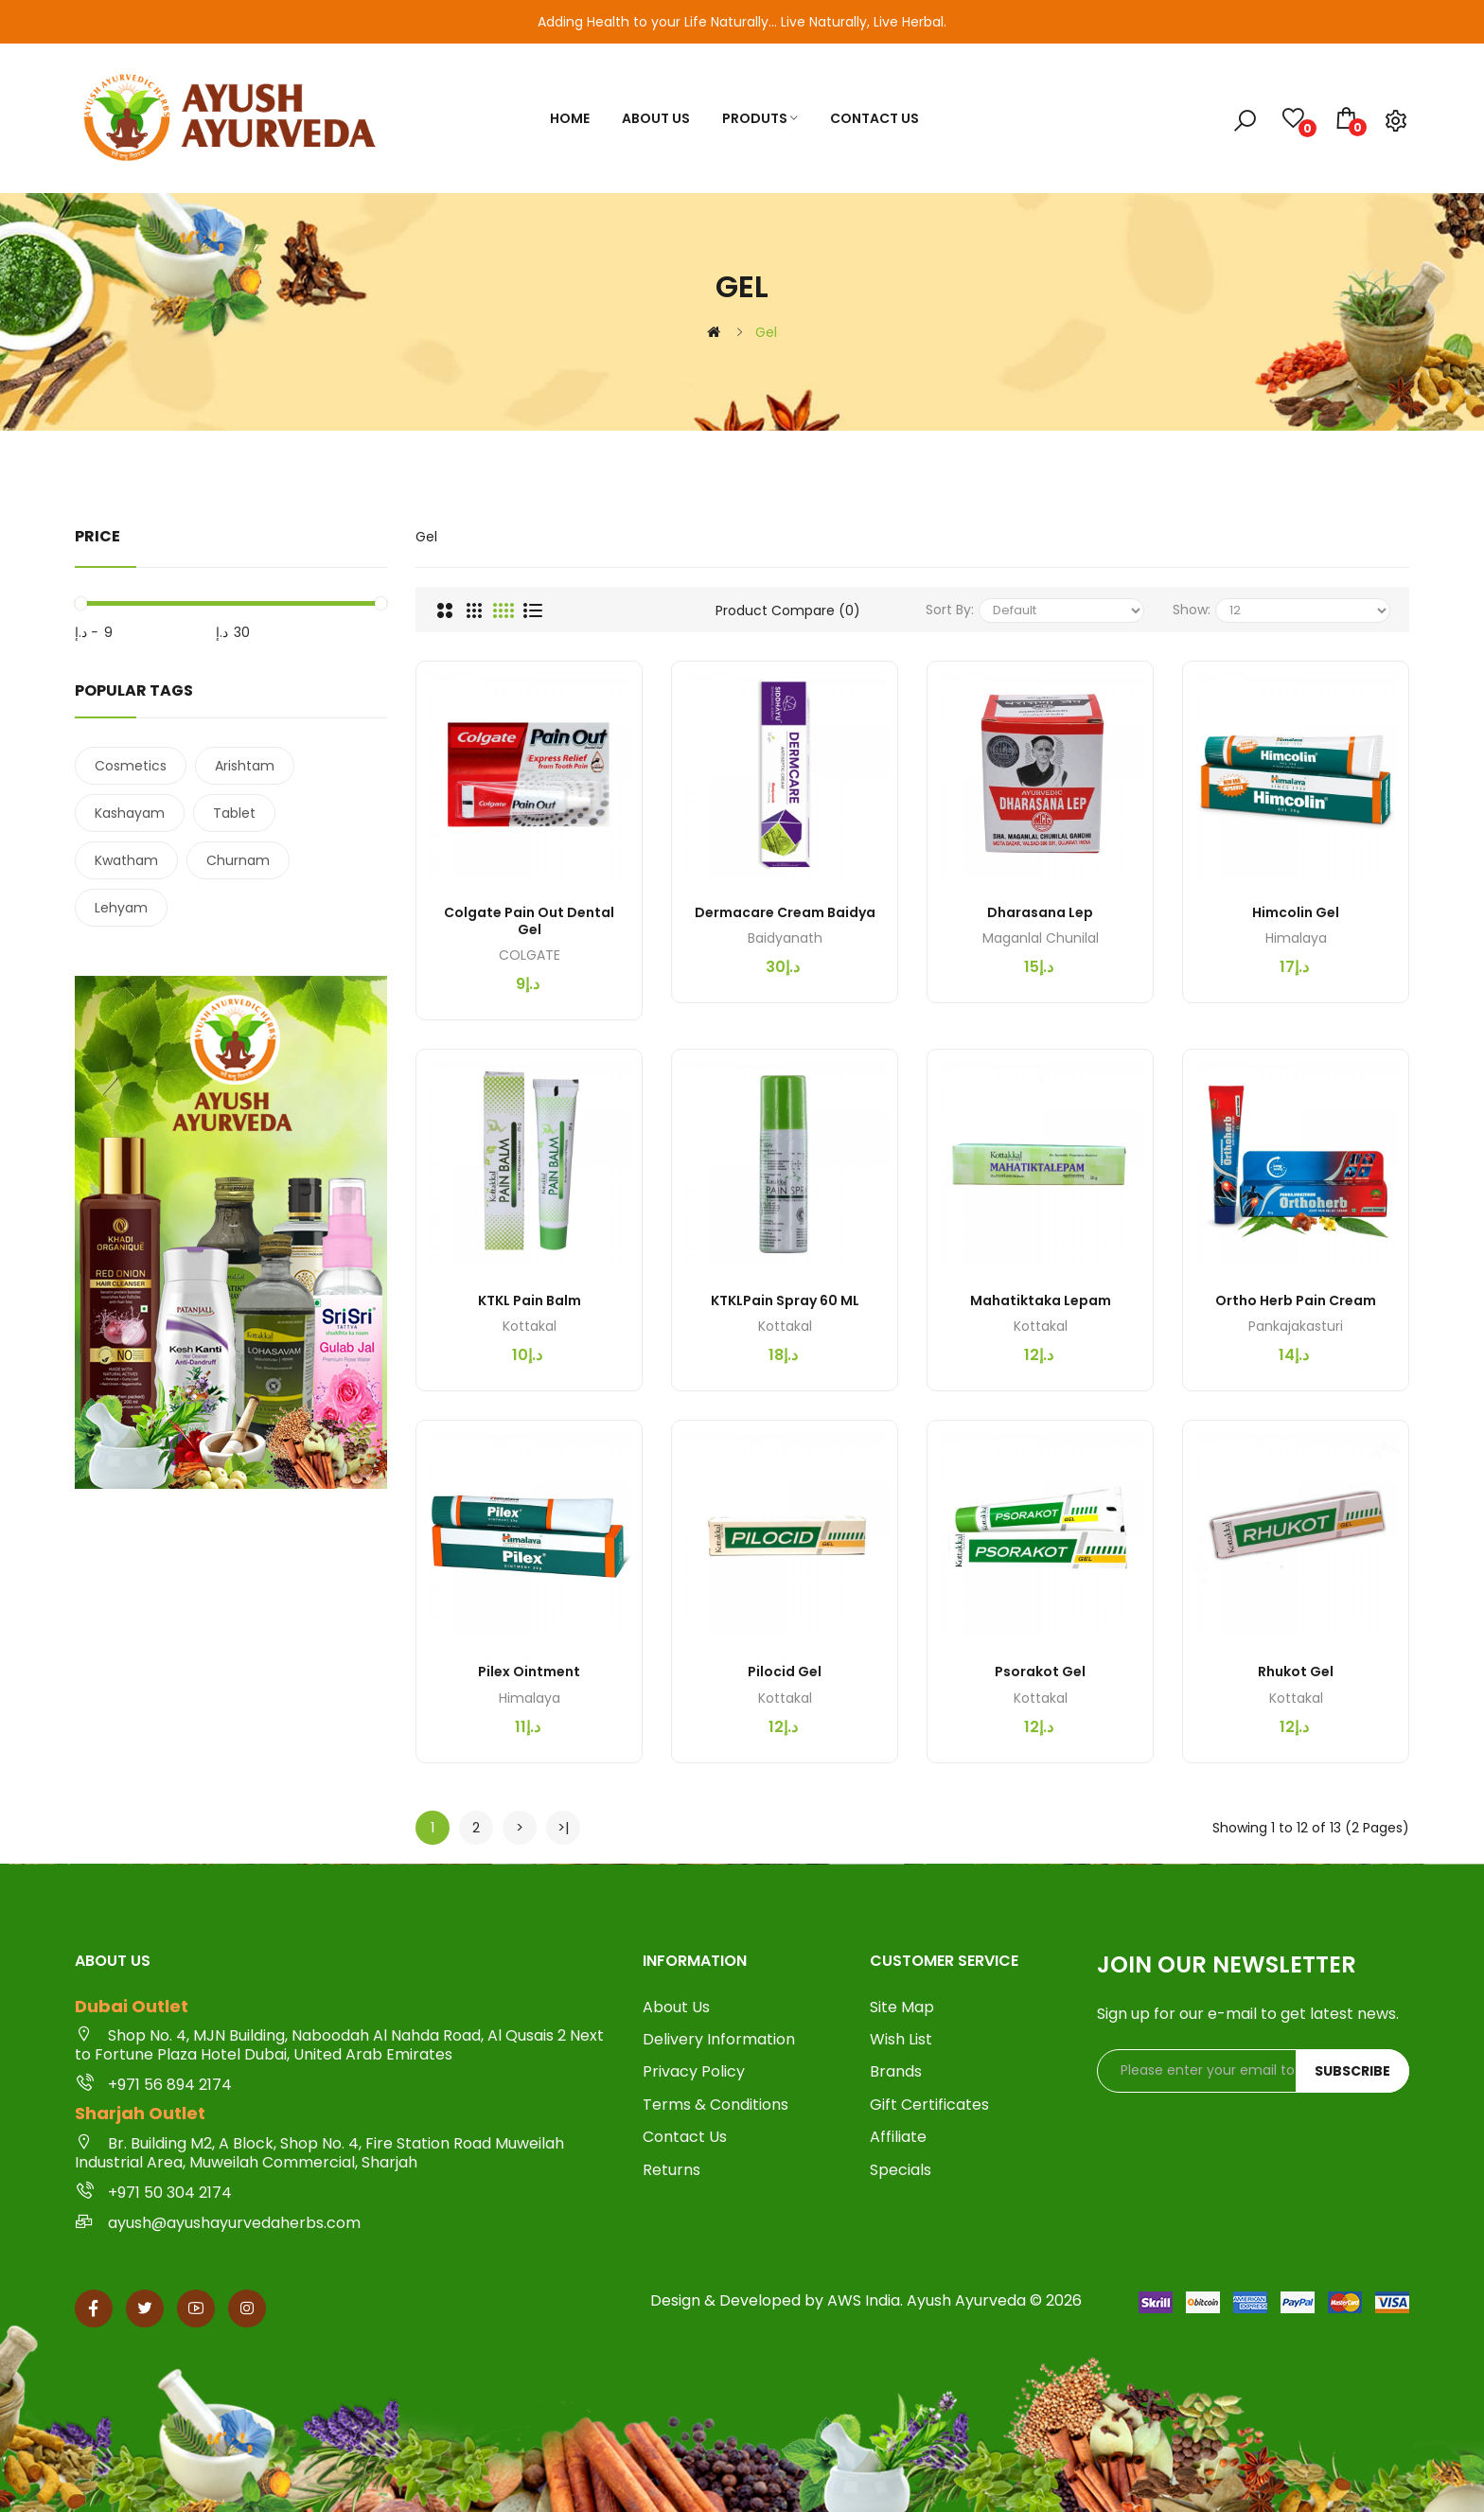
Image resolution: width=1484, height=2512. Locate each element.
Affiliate (898, 2137)
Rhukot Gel (1296, 1671)
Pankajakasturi (1295, 1326)
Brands (896, 2071)
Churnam (238, 860)
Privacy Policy (694, 2071)
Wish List (901, 2039)
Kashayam (130, 813)
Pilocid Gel (785, 1671)
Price (97, 536)
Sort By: (950, 609)
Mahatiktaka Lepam (1040, 1300)
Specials (900, 2170)
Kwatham (126, 860)
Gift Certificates (929, 2105)
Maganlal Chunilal (1040, 938)
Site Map (902, 2007)
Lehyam (121, 907)
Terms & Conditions (715, 2105)
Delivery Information (719, 2039)
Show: (1191, 609)
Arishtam (244, 765)
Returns (671, 2170)
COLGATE (529, 955)
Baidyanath (785, 938)
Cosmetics (131, 765)
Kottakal (529, 1326)
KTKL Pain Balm (529, 1300)
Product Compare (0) (788, 610)
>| (563, 1827)
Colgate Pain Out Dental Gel (529, 921)
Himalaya (1296, 938)
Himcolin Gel (1295, 912)
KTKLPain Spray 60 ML (785, 1300)
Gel (766, 332)
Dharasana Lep (1040, 912)
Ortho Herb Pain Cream (1295, 1300)
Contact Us (685, 2137)
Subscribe (1352, 2070)
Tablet (234, 813)
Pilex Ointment (529, 1671)
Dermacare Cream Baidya (785, 912)
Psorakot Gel (1040, 1671)
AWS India (863, 2300)
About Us (676, 2007)
